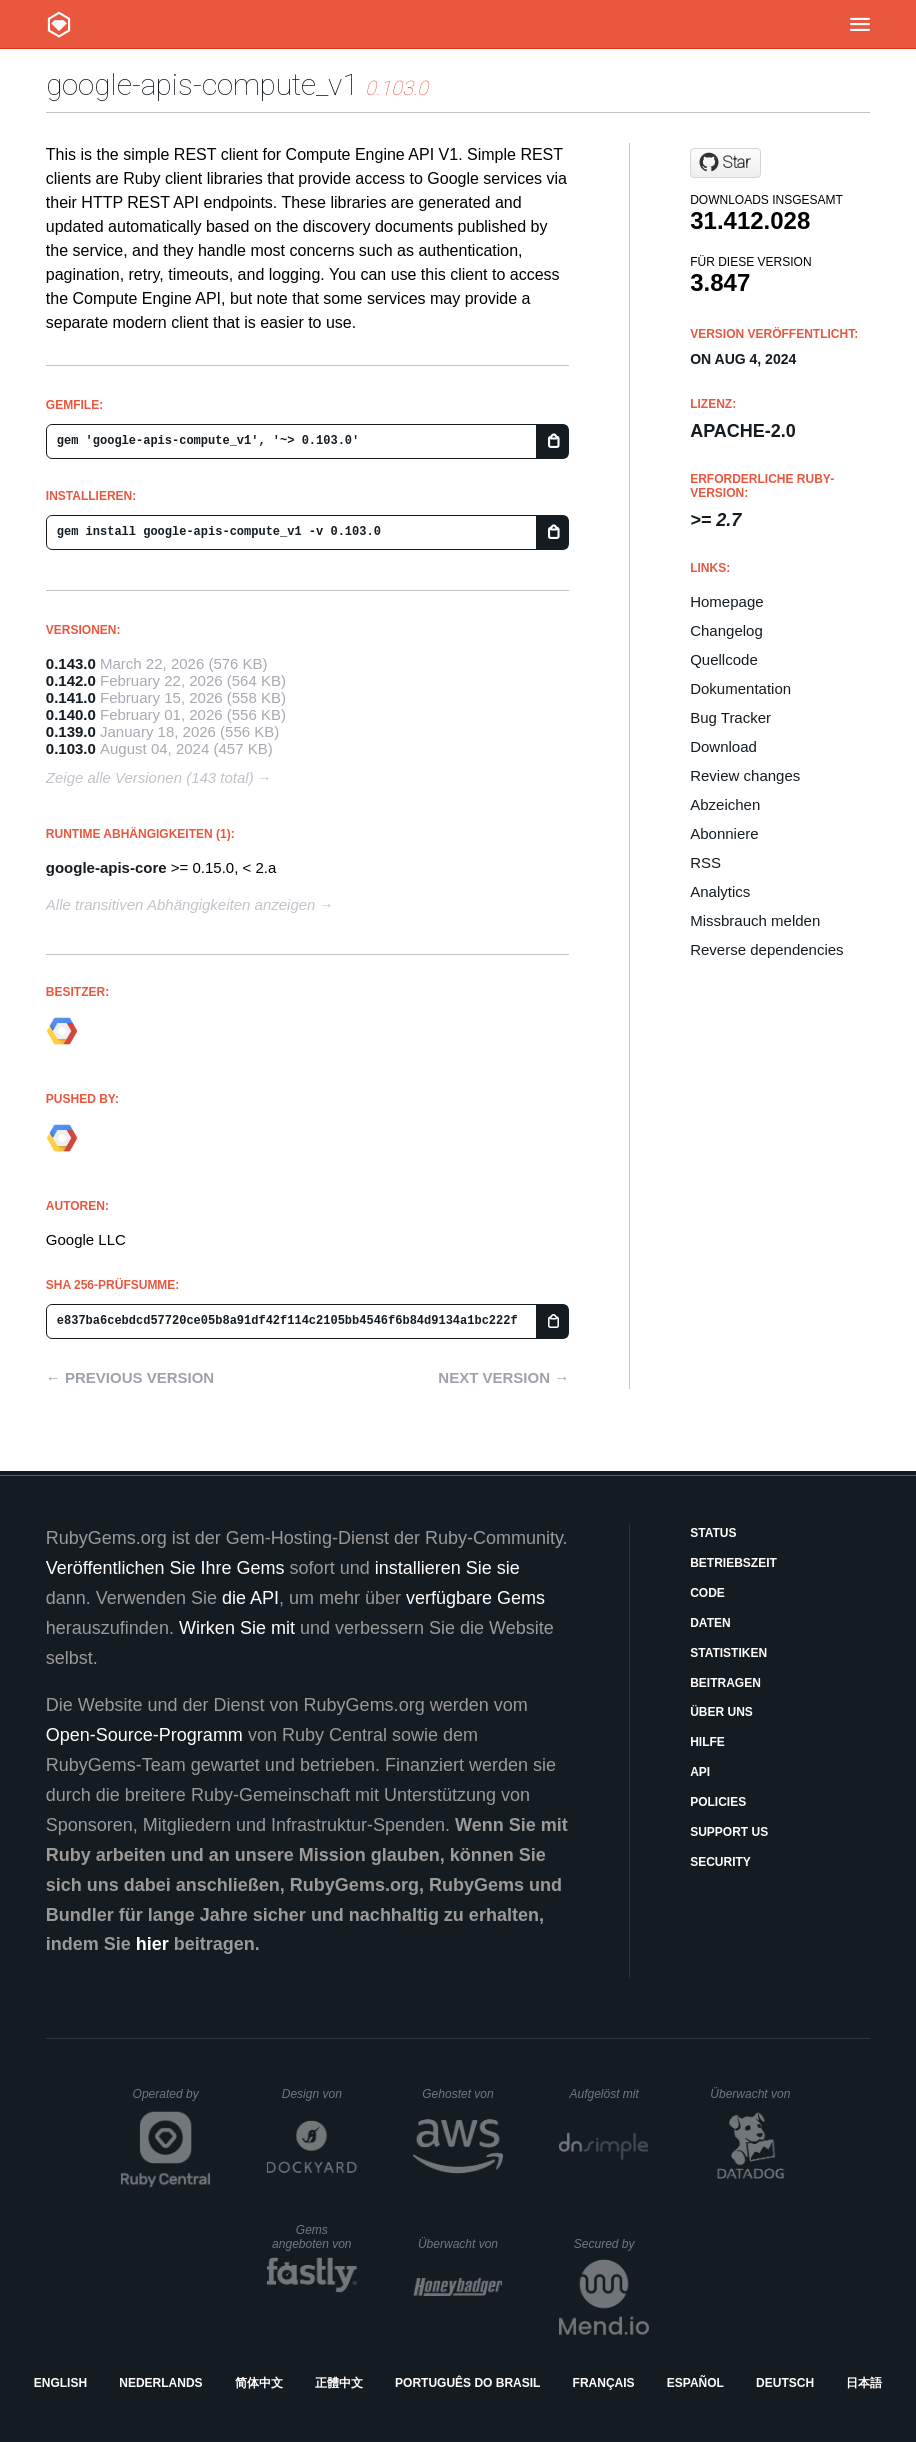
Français (604, 2383)
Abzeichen (725, 804)
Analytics (720, 891)
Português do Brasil (467, 2383)
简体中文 (259, 2383)
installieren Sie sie (447, 1568)
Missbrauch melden (755, 920)
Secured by (611, 2244)
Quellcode (724, 659)
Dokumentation (740, 688)
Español (695, 2383)
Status (713, 1533)
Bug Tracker (730, 717)
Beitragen (725, 1683)
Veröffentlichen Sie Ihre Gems (165, 1568)
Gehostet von (462, 2094)
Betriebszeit (733, 1563)
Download (723, 746)
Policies (718, 1802)
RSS (705, 862)
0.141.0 (71, 697)
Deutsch (785, 2383)
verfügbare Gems (475, 1598)
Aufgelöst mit (609, 2094)
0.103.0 (71, 748)
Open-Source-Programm (144, 1735)
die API (250, 1598)
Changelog (726, 630)
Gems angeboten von (314, 2237)
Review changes (745, 775)
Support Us (729, 1832)
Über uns (721, 1712)
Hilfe (707, 1742)
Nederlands (160, 2383)
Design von (319, 2094)
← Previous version (130, 1377)
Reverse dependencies (766, 949)
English (60, 2383)
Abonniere (724, 833)
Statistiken (728, 1653)
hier (152, 1944)
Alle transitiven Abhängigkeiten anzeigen (181, 904)
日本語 (864, 2383)
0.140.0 (71, 714)
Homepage (726, 601)
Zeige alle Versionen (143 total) (150, 777)
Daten (710, 1623)
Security (720, 1862)
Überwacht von (752, 2094)
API (700, 1772)
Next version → (503, 1377)
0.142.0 (71, 680)
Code (707, 1593)
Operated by (172, 2101)
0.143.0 (71, 663)
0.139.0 (71, 731)
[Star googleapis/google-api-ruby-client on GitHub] (725, 163)
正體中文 (339, 2383)
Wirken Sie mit (237, 1628)
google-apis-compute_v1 (202, 84)
